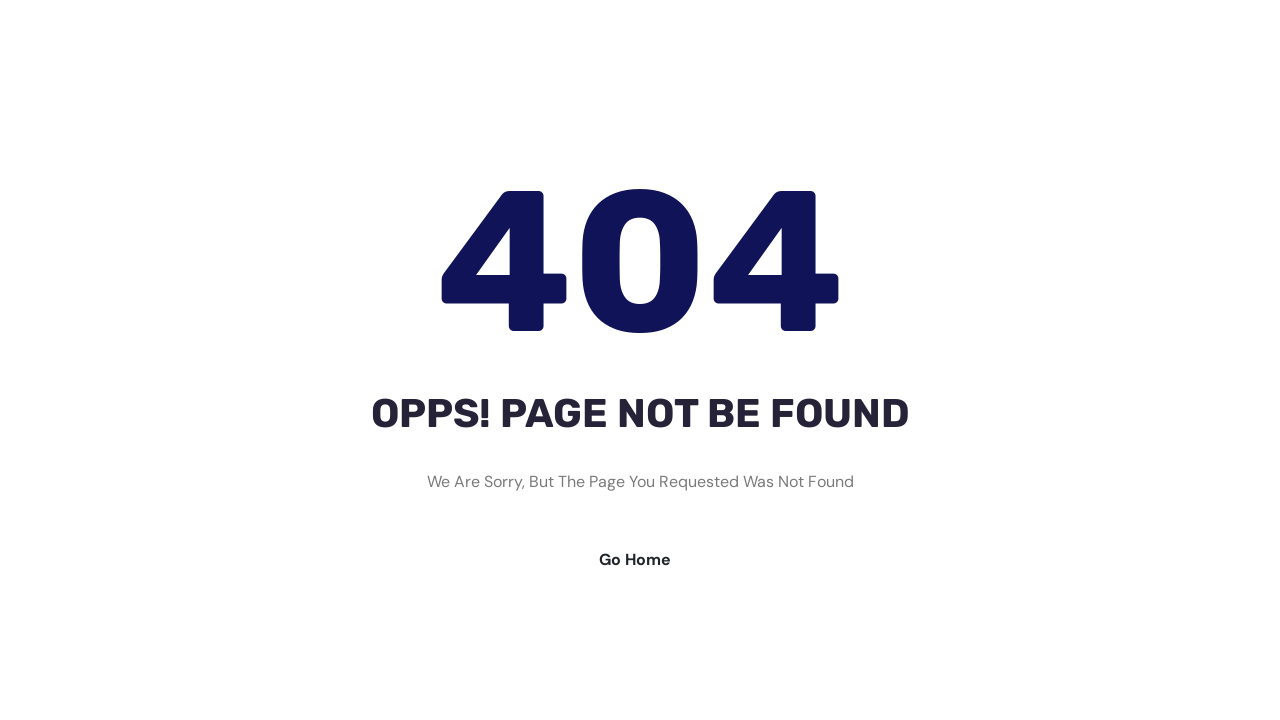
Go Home (635, 559)
